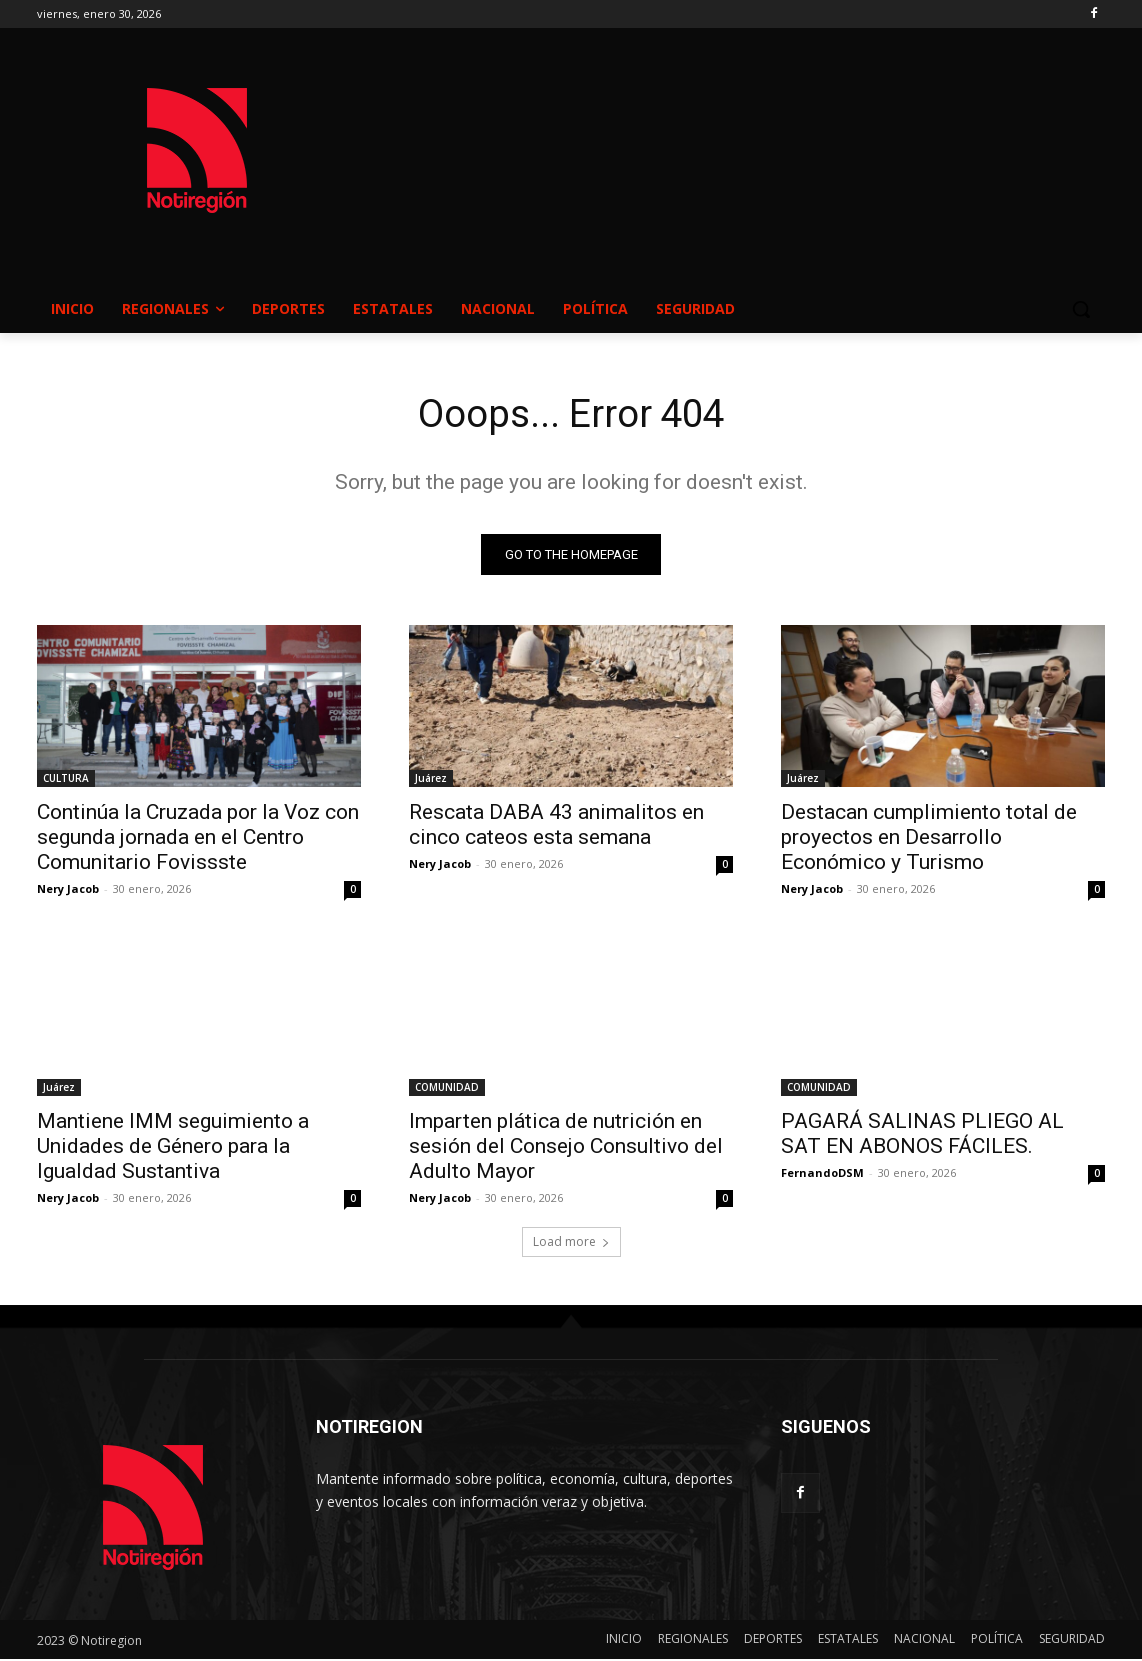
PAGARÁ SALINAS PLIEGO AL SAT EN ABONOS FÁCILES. (922, 1135)
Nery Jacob (68, 890)
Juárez (431, 780)
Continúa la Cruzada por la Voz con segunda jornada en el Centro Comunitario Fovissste (198, 839)
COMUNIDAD (447, 1089)
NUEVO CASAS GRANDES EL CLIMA (731, 131)
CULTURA (66, 780)
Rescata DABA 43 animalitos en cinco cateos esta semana (556, 826)
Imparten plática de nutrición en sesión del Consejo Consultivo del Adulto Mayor (566, 1148)
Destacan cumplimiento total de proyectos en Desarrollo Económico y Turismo (929, 839)
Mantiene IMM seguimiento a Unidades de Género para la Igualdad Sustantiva (173, 1148)
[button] (1081, 309)
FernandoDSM (822, 1174)
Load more (571, 1243)
